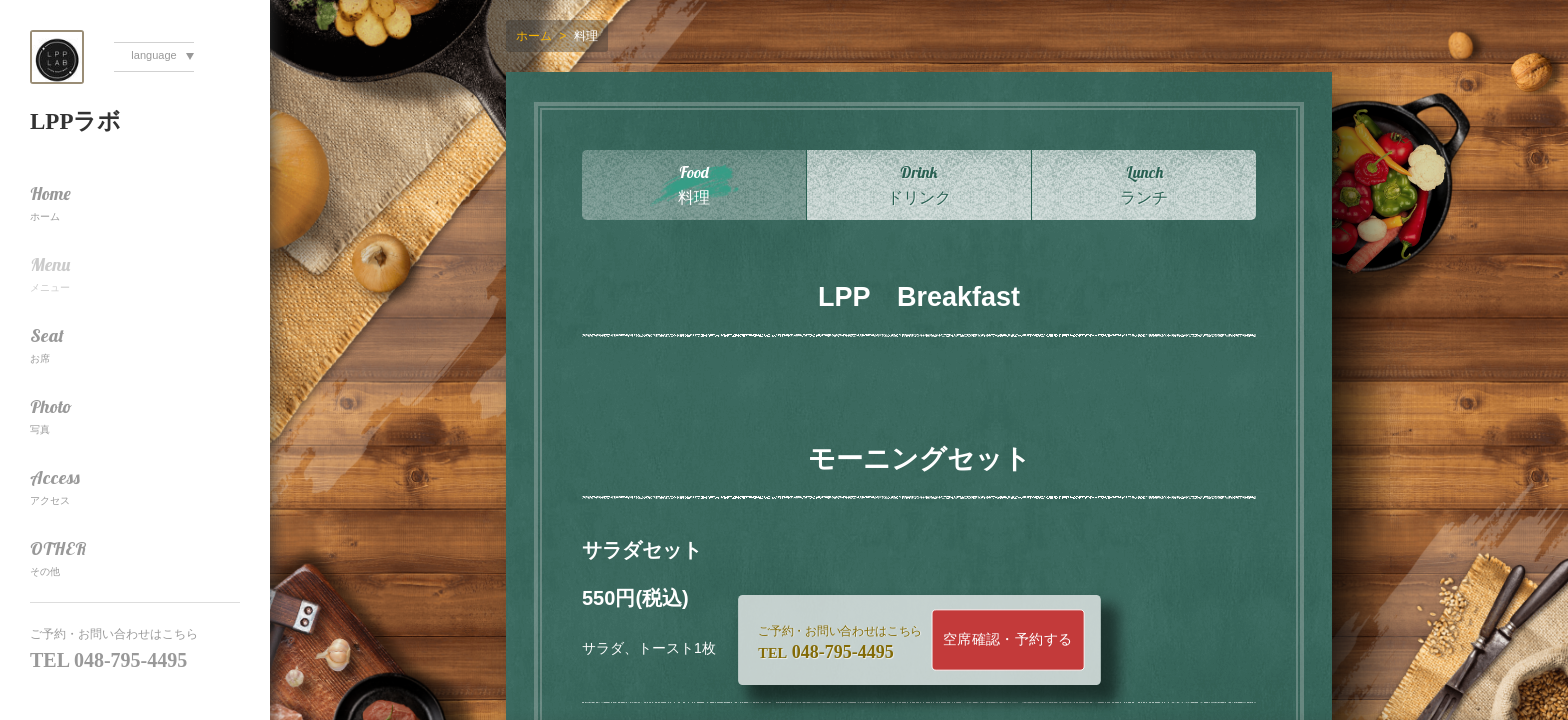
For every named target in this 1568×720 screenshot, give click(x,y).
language (153, 55)
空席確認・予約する (1008, 639)
